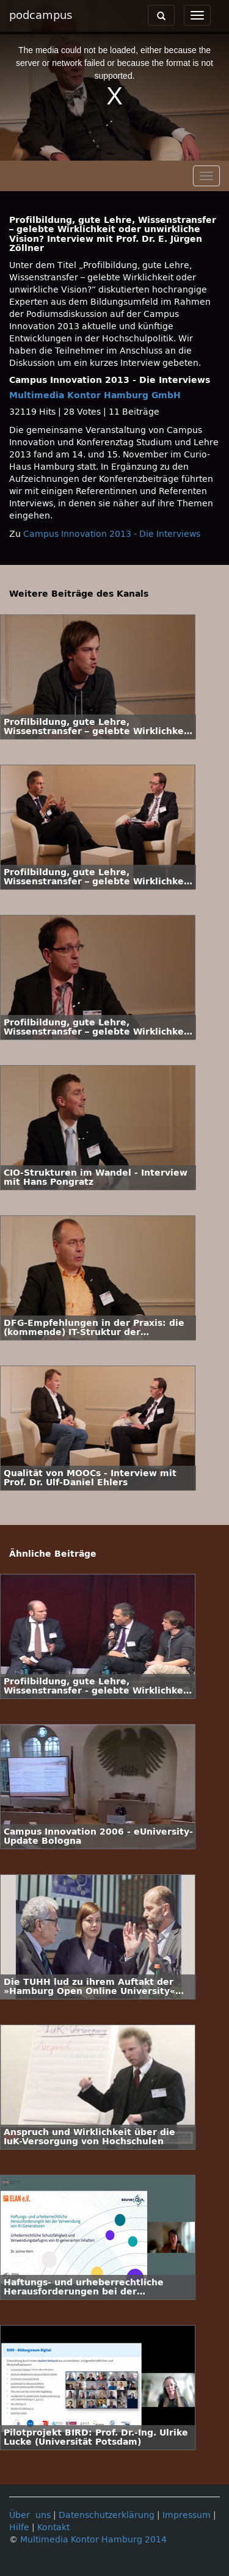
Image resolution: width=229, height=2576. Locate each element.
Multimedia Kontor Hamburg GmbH (95, 395)
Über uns (30, 2515)
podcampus (40, 15)
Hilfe (19, 2527)
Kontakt (53, 2527)
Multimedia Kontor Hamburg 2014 (93, 2539)
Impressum (186, 2515)
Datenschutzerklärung (106, 2515)
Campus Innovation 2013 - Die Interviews (111, 534)
